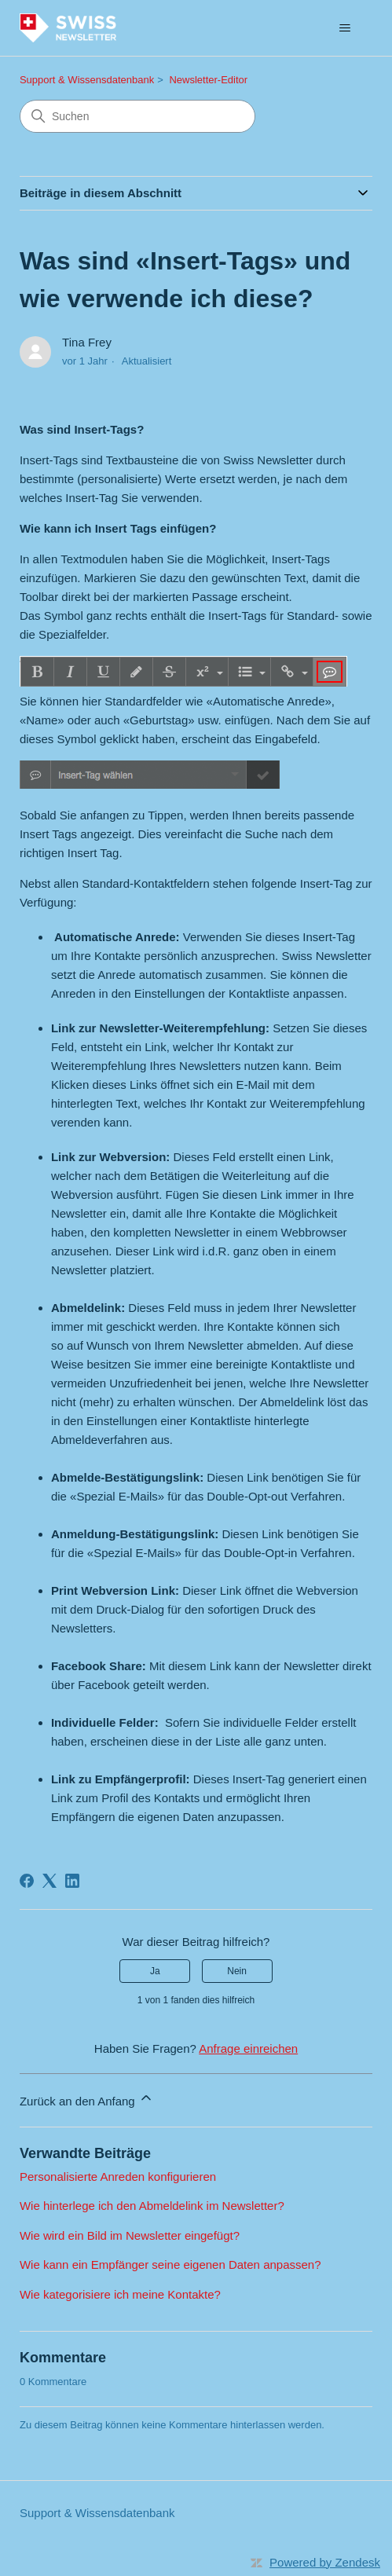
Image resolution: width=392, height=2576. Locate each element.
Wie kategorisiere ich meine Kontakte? (120, 2294)
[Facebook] (27, 1881)
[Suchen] (137, 116)
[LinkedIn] (72, 1881)
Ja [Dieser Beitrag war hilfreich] (155, 1971)
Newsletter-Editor (208, 80)
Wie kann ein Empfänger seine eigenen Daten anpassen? (170, 2264)
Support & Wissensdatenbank (87, 80)
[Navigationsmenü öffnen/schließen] (344, 28)
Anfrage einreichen (248, 2048)
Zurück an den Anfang (87, 2099)
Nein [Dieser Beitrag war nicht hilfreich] (237, 1971)
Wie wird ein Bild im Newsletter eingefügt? (130, 2235)
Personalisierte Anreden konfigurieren (118, 2176)
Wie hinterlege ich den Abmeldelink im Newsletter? (152, 2205)
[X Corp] (49, 1881)
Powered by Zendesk (324, 2562)
